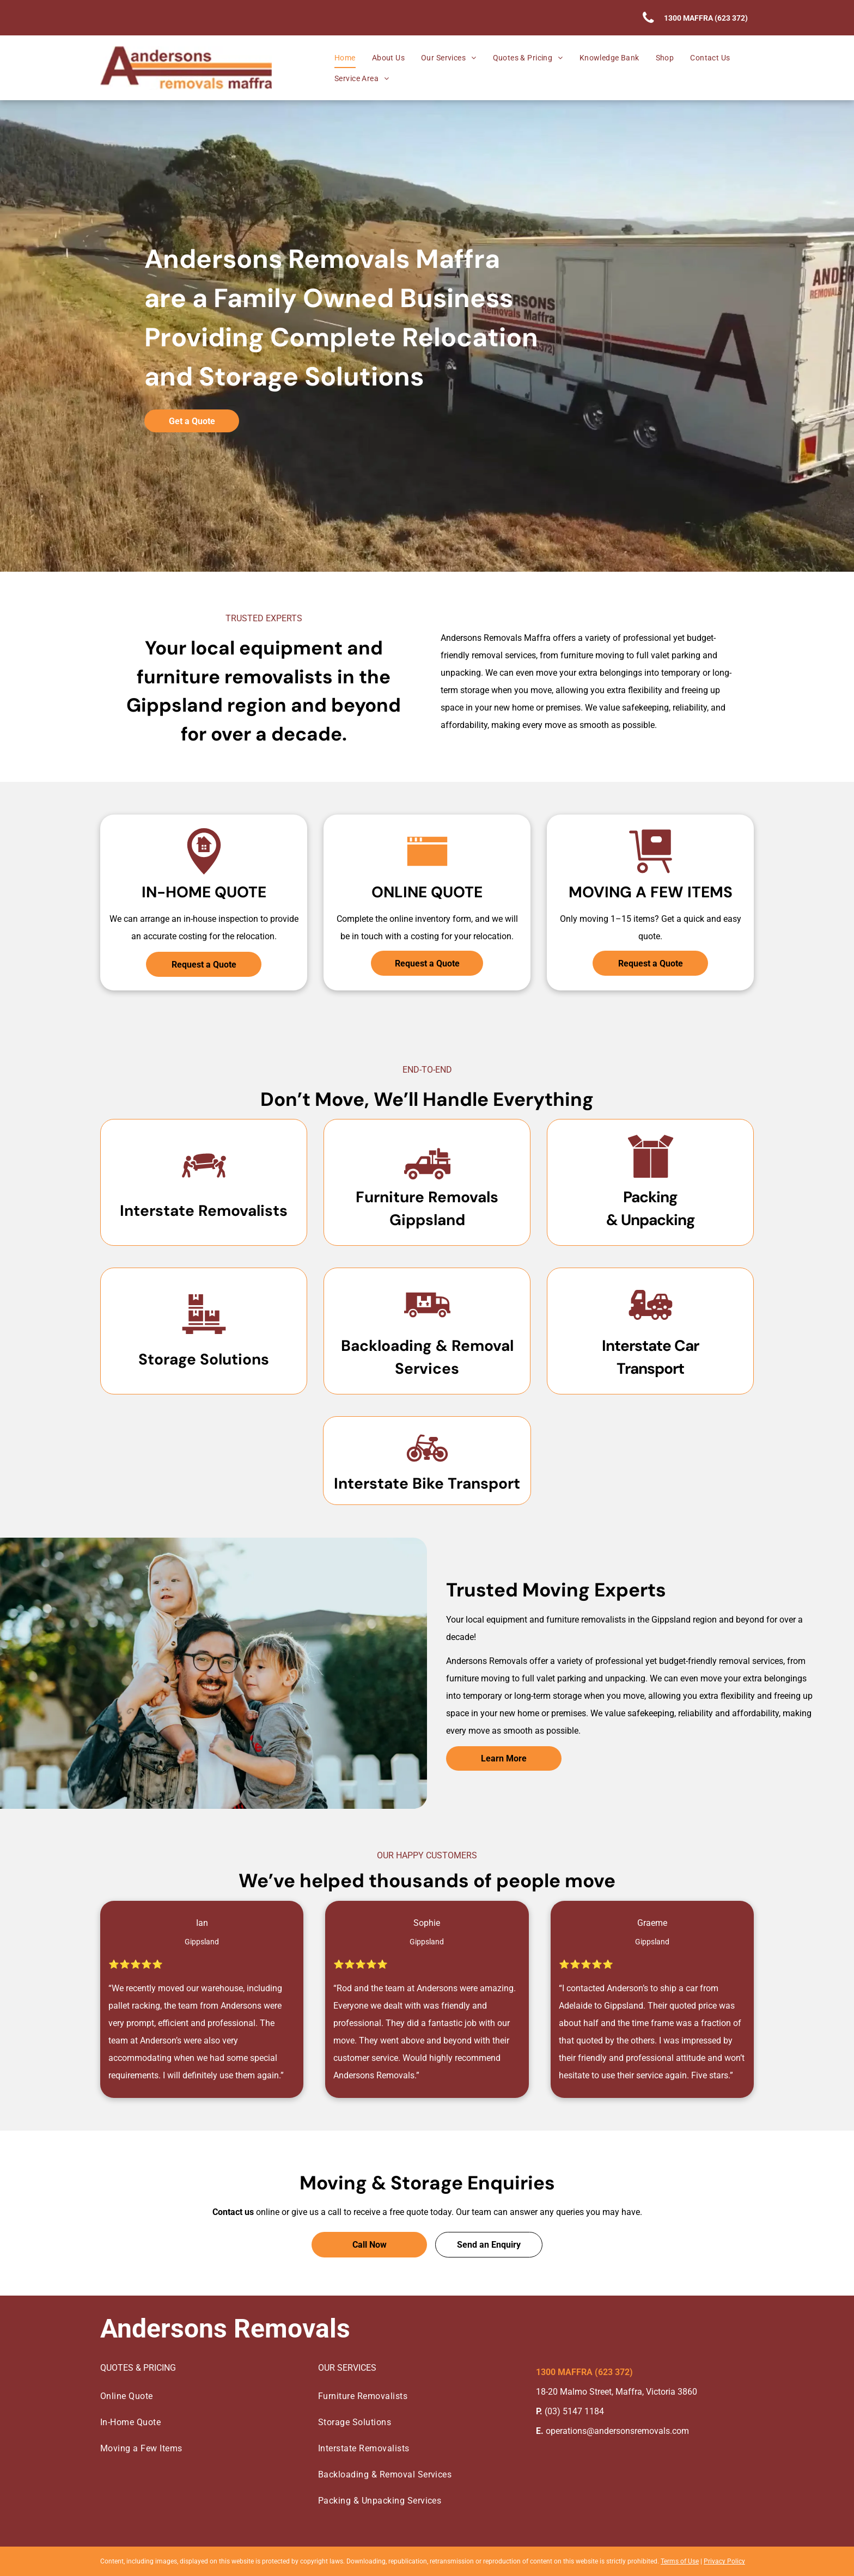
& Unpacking (650, 1220)
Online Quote (427, 892)
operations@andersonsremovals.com (617, 2431)
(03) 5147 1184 (574, 2411)
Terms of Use (680, 2561)
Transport (650, 1369)
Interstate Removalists (204, 1211)
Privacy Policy (724, 2561)
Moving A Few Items (651, 892)
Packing (650, 1197)
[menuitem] (345, 57)
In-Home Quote (204, 892)
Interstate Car (650, 1346)
